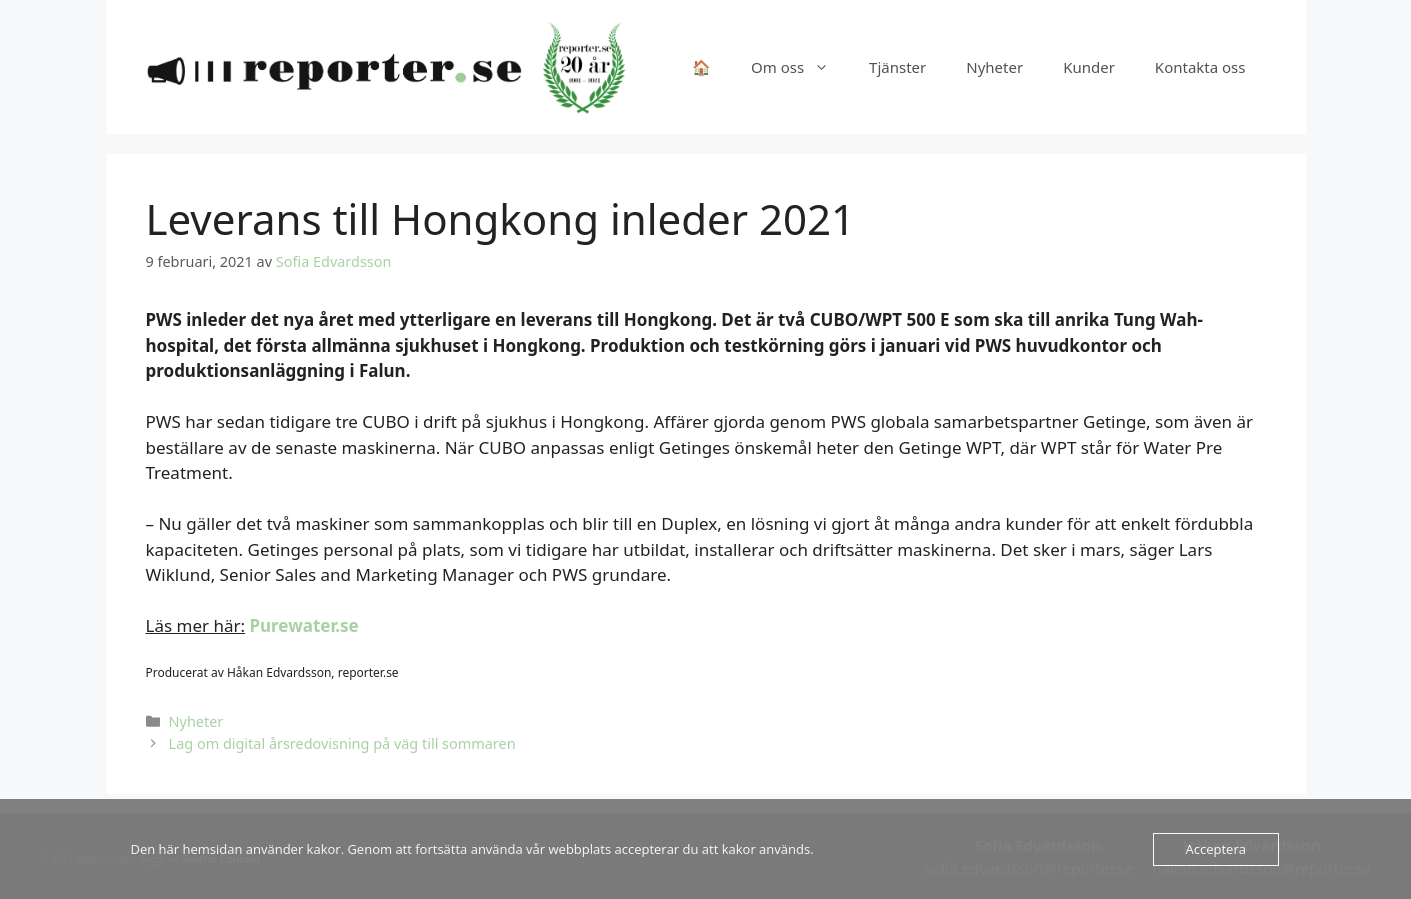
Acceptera (1216, 849)
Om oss (800, 67)
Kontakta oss (1200, 67)
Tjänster (897, 67)
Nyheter (994, 67)
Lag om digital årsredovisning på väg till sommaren (342, 743)
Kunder (1089, 67)
